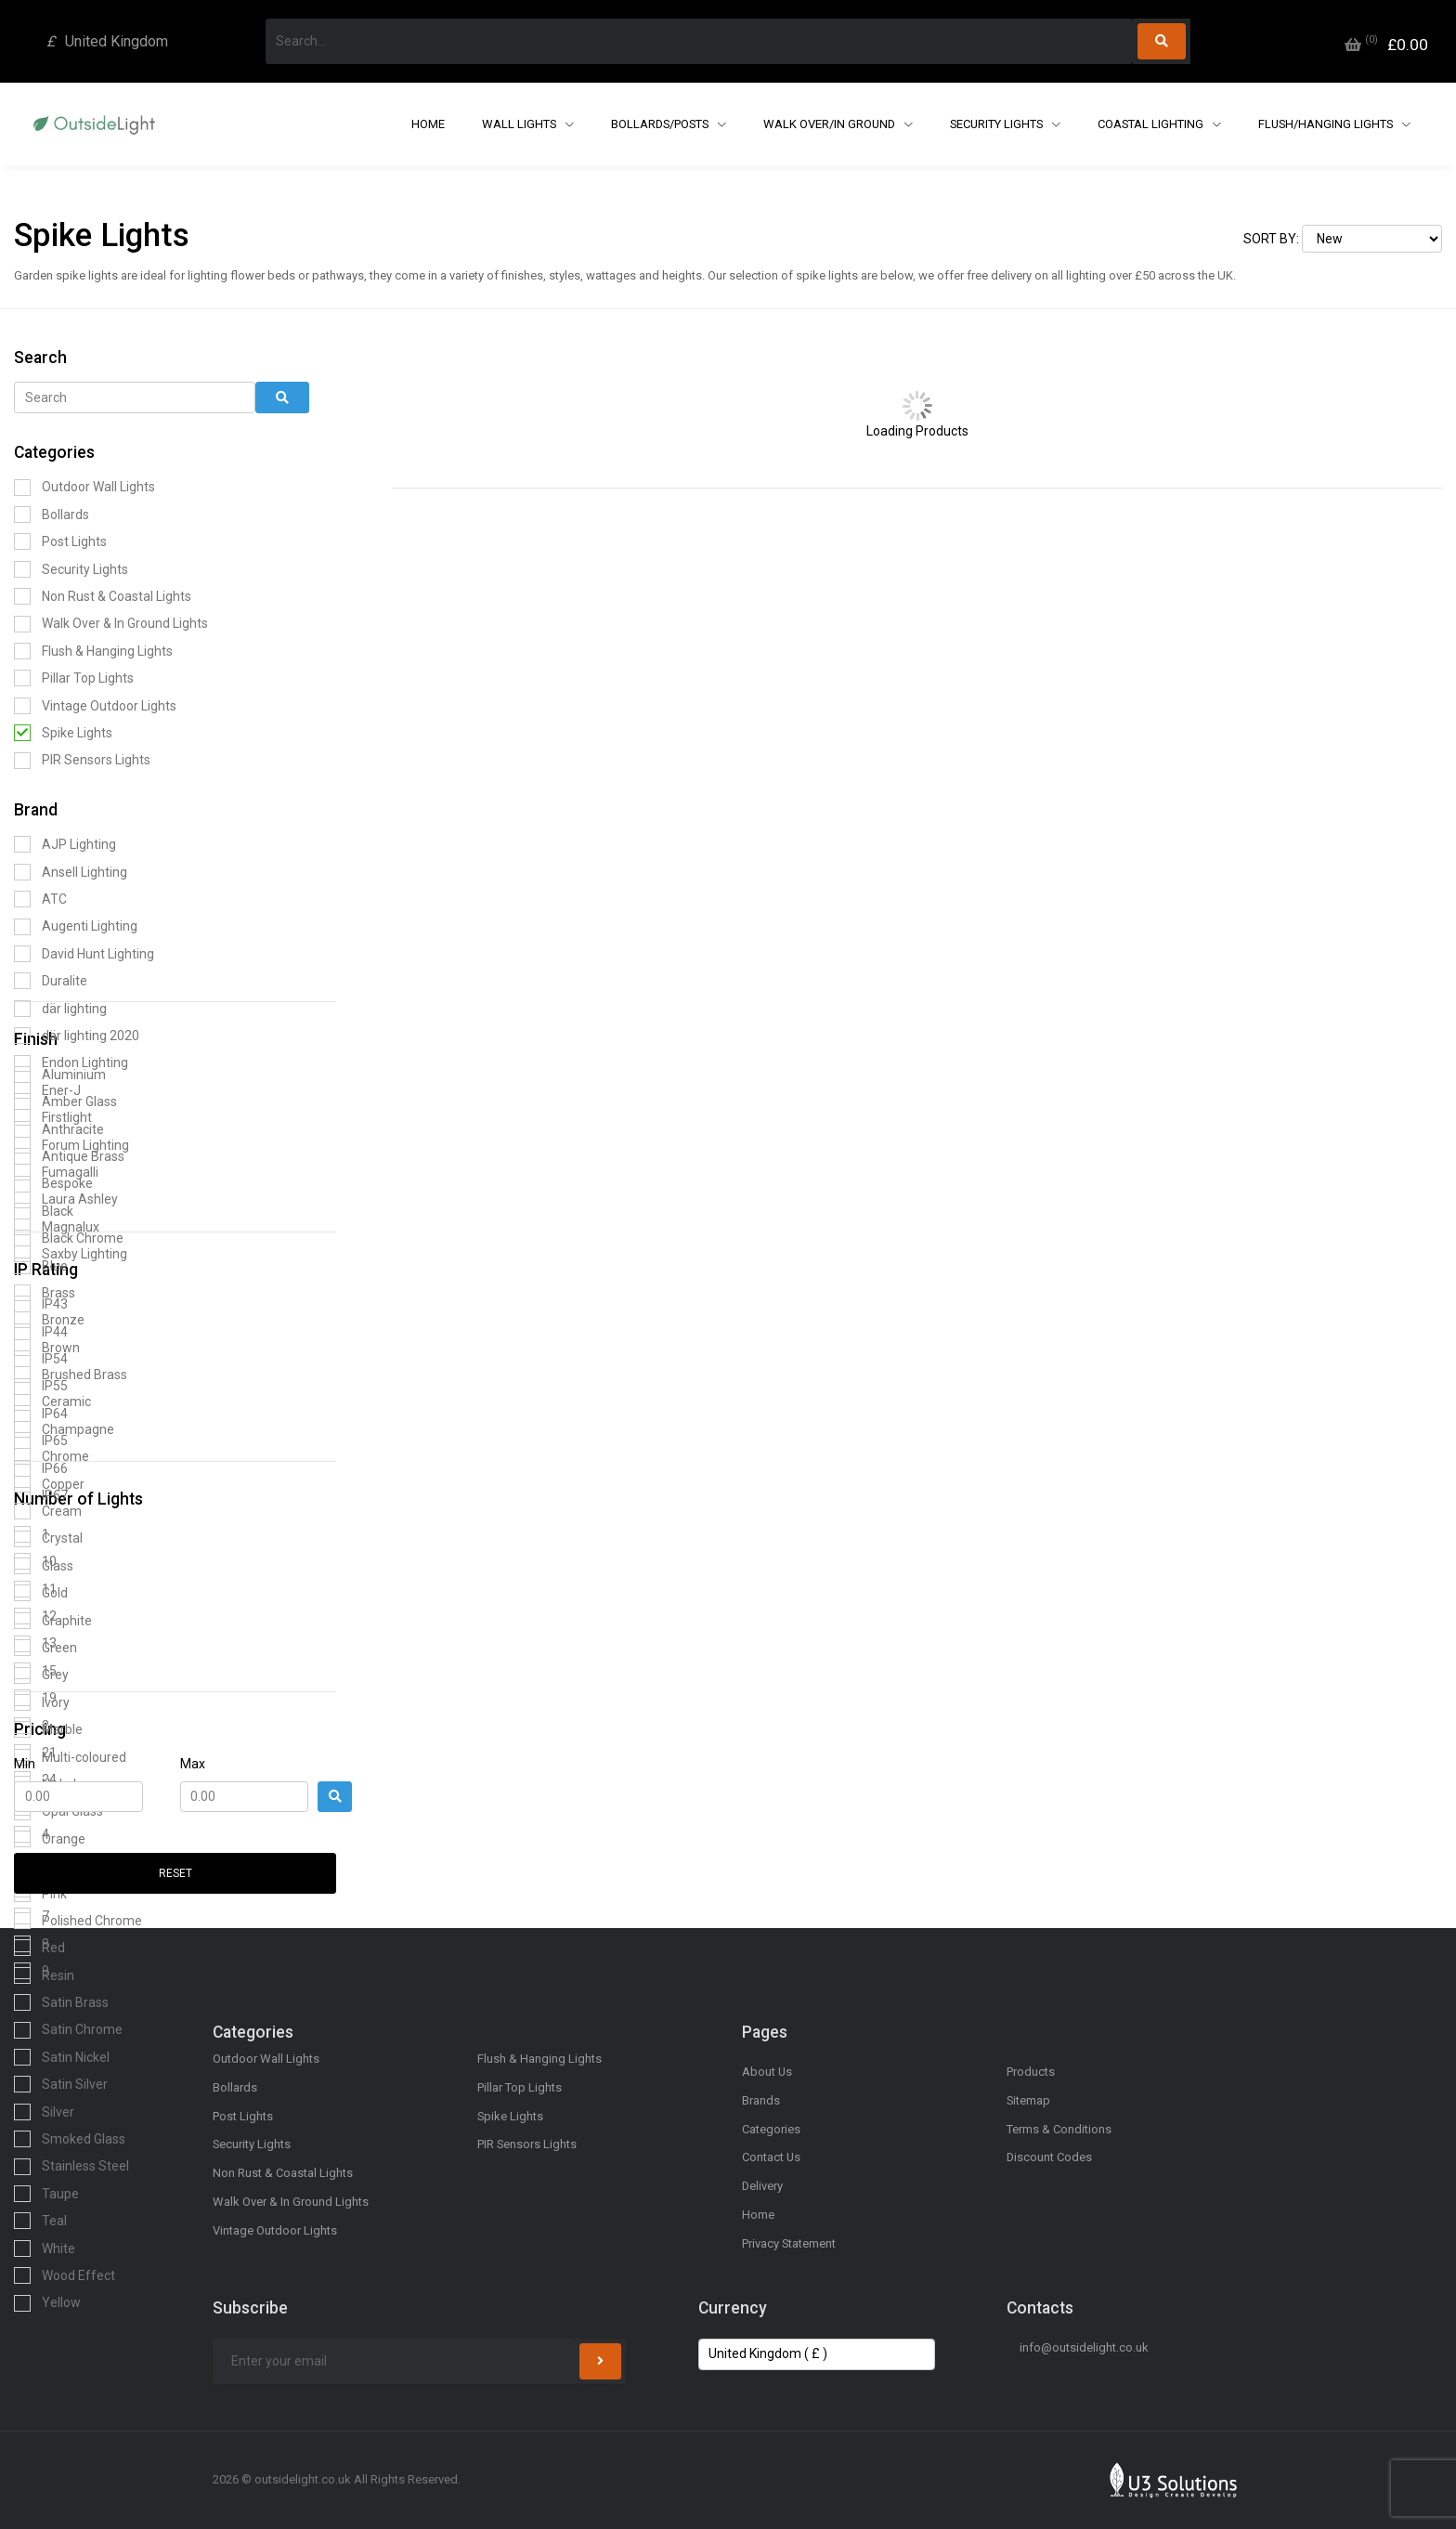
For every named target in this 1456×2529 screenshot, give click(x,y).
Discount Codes (1049, 2157)
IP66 (41, 1468)
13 (35, 1644)
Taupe (46, 2193)
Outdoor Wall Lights (84, 487)
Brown (47, 1347)
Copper (49, 1484)
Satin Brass (61, 2002)
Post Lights (60, 541)
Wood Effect (64, 2275)
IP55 (41, 1386)
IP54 (41, 1358)
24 (35, 1779)
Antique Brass (69, 1156)
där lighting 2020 (76, 1035)
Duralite (50, 980)
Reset (175, 1873)
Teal (40, 2220)
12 (35, 1616)
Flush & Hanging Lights (93, 651)
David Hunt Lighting (84, 953)
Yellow (47, 2303)
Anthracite (59, 1129)
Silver (44, 2112)
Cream (48, 1511)
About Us (767, 2072)
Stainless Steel (71, 2166)
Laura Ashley (66, 1200)
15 (35, 1670)
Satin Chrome (68, 2030)
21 (35, 1752)
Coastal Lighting (1152, 124)
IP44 (41, 1331)
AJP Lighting (65, 844)
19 (35, 1697)
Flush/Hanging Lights (1327, 124)
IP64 (41, 1413)
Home (428, 124)
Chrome (51, 1456)
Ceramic (52, 1402)
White (44, 2248)
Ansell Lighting (70, 872)
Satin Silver (61, 2084)
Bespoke (53, 1184)
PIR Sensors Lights (82, 760)
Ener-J (47, 1090)
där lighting (60, 1008)
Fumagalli (56, 1172)
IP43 (41, 1304)
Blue (41, 1266)
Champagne (64, 1429)
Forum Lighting (71, 1145)
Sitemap (1028, 2100)
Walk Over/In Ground (830, 124)
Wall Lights (520, 124)
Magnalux (56, 1227)
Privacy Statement (789, 2243)
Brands (761, 2100)
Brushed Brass (70, 1374)
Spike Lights (63, 732)
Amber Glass (65, 1101)
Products (1031, 2072)
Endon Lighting (71, 1063)
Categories (771, 2129)
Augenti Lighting (75, 927)
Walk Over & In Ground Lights (111, 624)
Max (192, 1763)
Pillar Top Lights (74, 678)
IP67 (41, 1495)
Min (24, 1763)
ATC (40, 899)
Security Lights (998, 124)
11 (35, 1589)
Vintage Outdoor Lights (95, 705)
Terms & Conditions (1059, 2129)
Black (43, 1211)
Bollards (51, 514)
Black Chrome (69, 1238)
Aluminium (60, 1074)
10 (35, 1561)
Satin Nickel (62, 2057)
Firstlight (53, 1117)
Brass (44, 1292)
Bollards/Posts (661, 124)
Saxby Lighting (70, 1253)
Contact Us (771, 2157)
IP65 (41, 1440)
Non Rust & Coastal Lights (102, 596)
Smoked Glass (69, 2139)
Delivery (762, 2186)
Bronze (49, 1319)
